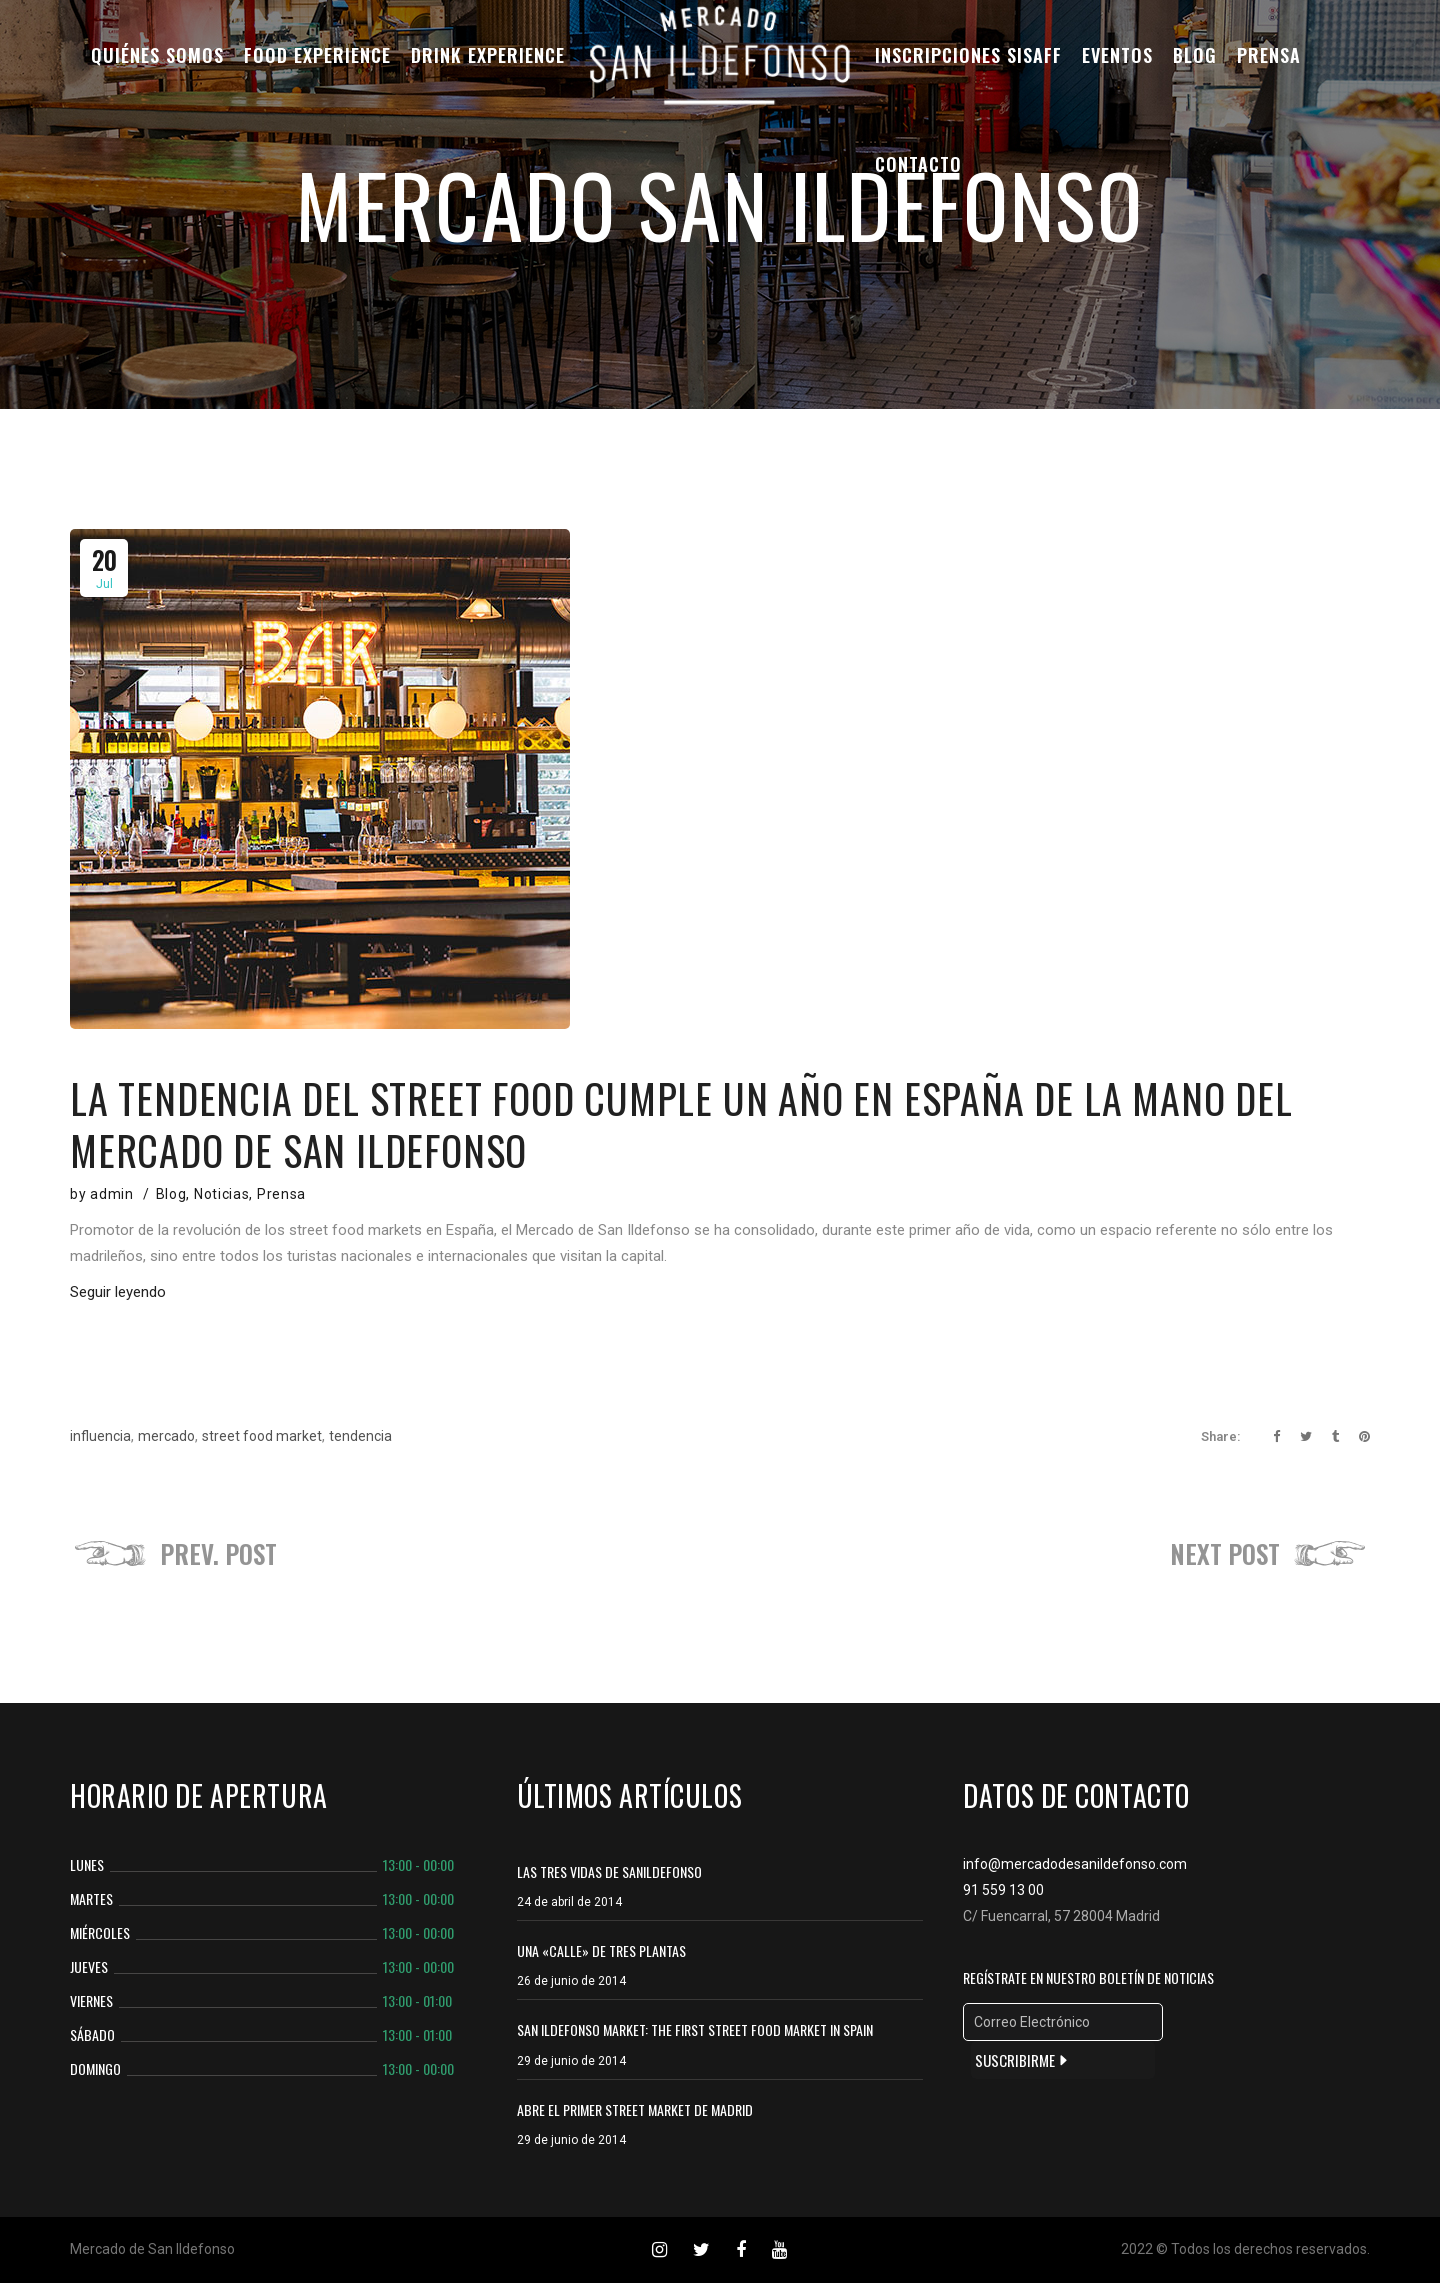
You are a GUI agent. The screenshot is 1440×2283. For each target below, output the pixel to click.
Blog (171, 1194)
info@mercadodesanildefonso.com (1075, 1864)
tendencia (360, 1436)
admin (112, 1194)
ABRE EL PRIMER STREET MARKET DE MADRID (635, 2109)
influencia (100, 1436)
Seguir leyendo (118, 1292)
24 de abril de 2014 (569, 1902)
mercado (166, 1436)
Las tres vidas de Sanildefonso (609, 1871)
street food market (262, 1436)
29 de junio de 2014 (571, 2061)
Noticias (222, 1194)
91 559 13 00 (1003, 1890)
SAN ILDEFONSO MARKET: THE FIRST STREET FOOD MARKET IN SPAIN (695, 2029)
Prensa (281, 1194)
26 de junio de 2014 (571, 1981)
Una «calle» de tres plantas (601, 1950)
